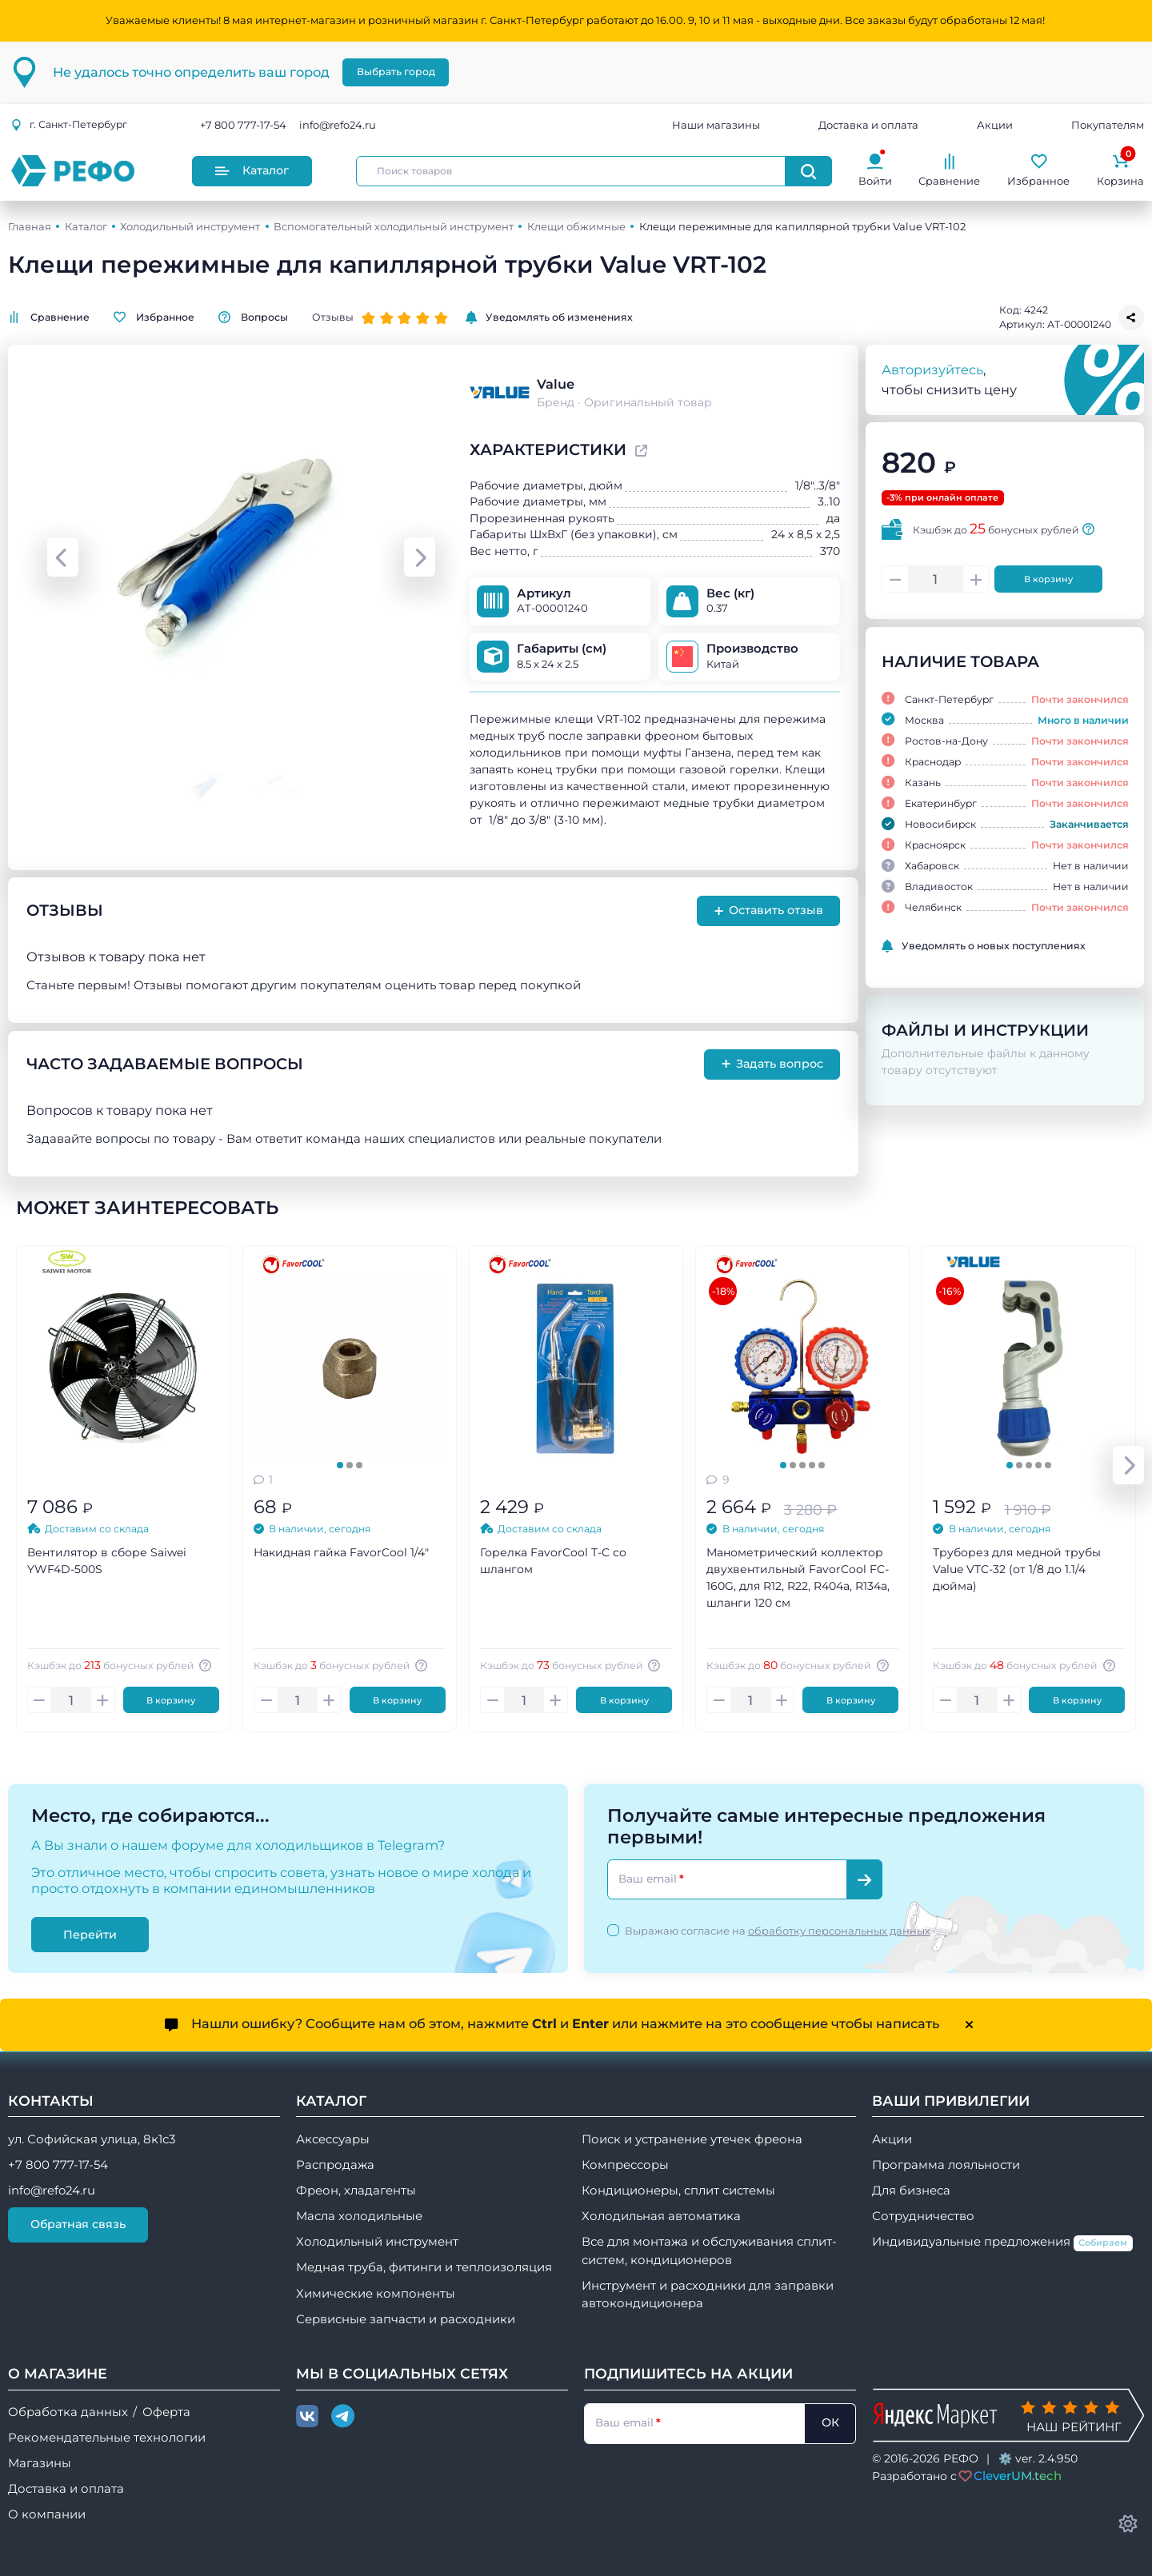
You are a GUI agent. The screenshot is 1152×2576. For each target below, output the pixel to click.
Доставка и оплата (868, 124)
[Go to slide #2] (275, 786)
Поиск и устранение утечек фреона (692, 2139)
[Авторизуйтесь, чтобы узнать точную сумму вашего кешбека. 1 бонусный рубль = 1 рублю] (208, 1665)
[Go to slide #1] (208, 786)
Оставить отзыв (769, 911)
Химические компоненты (375, 2293)
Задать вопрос (772, 1063)
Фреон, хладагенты (356, 2190)
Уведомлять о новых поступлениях (984, 946)
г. (68, 124)
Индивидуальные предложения (1002, 2243)
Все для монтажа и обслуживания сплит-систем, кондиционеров (709, 2250)
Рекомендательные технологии (107, 2437)
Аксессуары (333, 2139)
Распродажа (335, 2165)
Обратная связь (78, 2224)
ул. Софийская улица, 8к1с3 (91, 2139)
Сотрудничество (923, 2216)
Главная (29, 226)
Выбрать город (396, 72)
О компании (47, 2514)
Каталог (252, 170)
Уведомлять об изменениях (549, 317)
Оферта (166, 2412)
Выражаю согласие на (777, 1930)
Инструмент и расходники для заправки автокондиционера (708, 2294)
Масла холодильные (359, 2216)
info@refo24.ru (337, 124)
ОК (830, 2422)
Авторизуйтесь (932, 369)
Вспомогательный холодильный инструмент (394, 226)
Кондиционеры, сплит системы (678, 2190)
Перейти (90, 1934)
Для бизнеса (911, 2190)
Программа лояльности (946, 2165)
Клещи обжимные (576, 226)
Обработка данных (68, 2412)
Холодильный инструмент (190, 226)
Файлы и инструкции (985, 1030)
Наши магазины (716, 124)
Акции (995, 124)
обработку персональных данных (839, 1930)
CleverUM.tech (1018, 2475)
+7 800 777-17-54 (243, 124)
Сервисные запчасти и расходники (405, 2319)
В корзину (1048, 579)
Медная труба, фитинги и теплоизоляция (424, 2267)
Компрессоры (625, 2165)
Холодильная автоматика (661, 2216)
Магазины (39, 2463)
